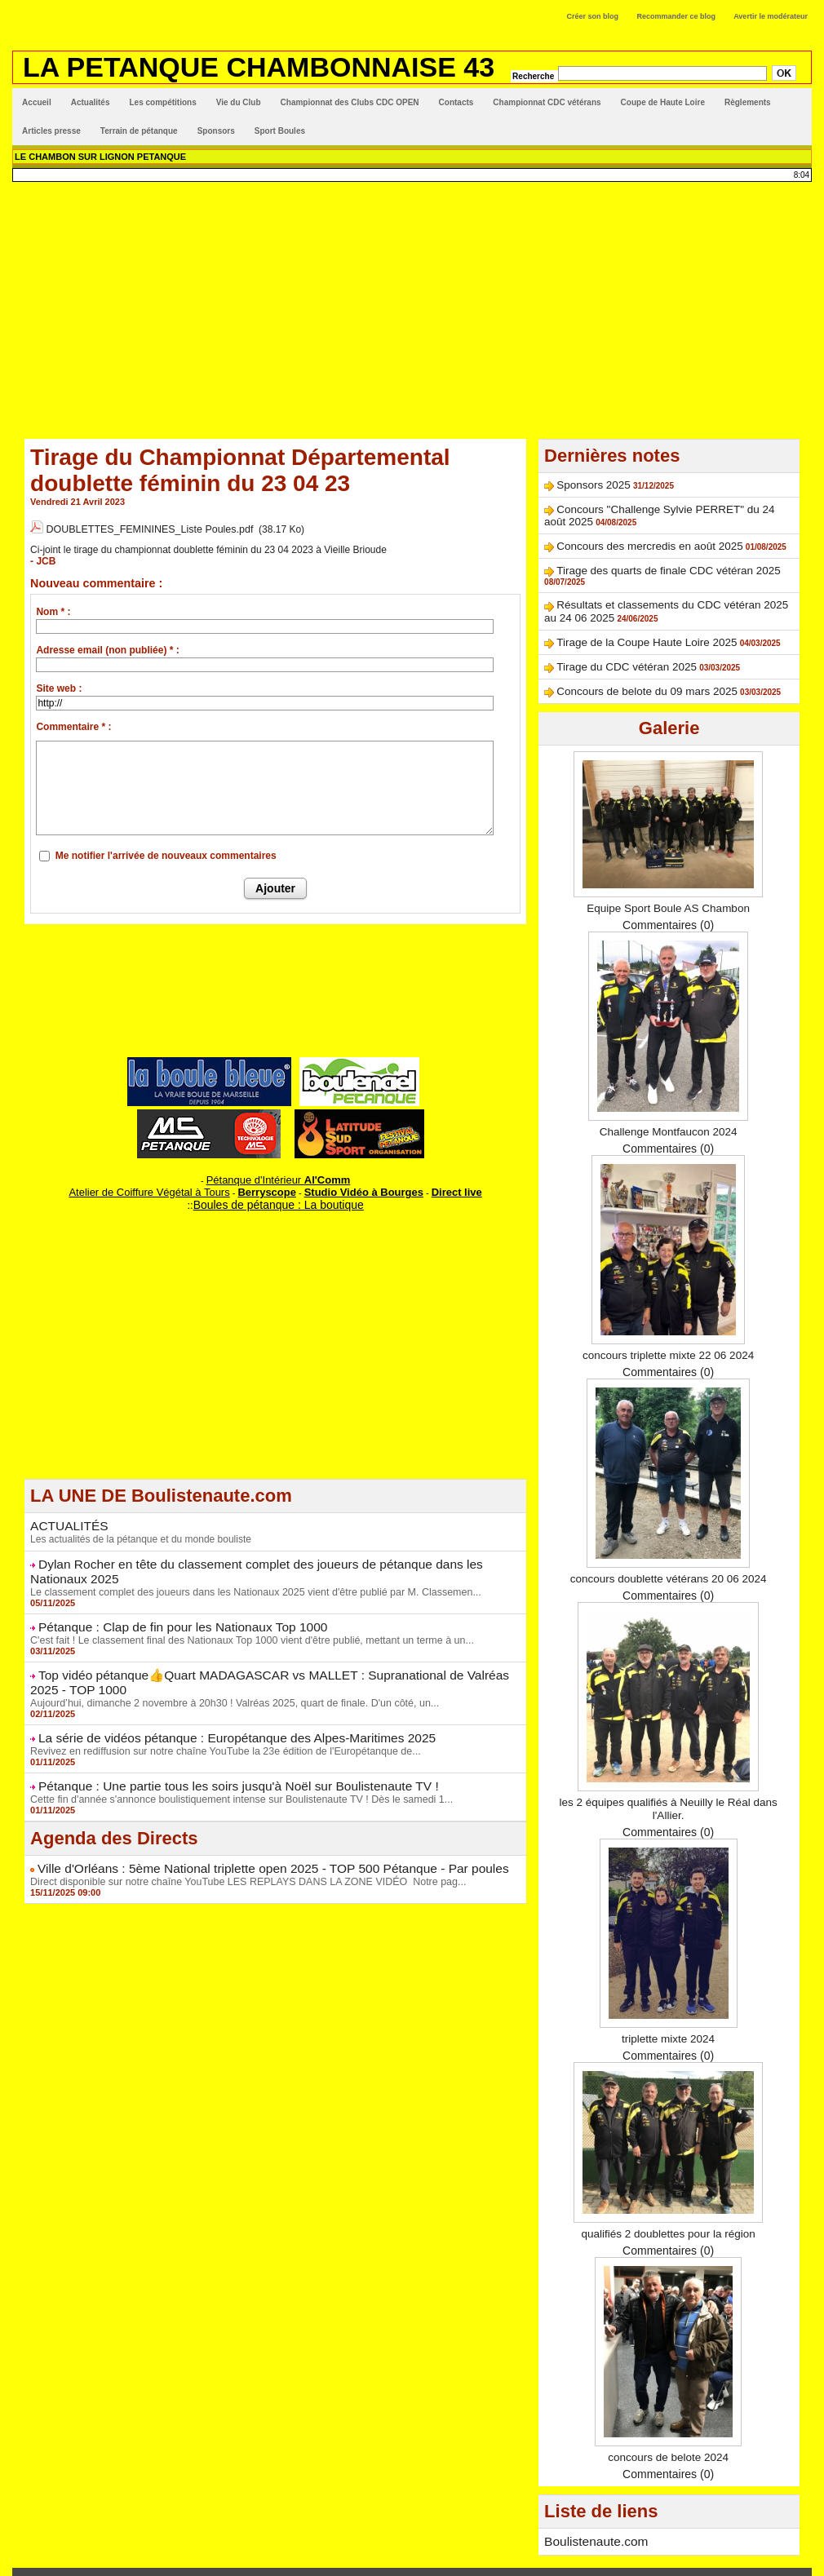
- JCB (42, 555)
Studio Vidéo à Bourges (350, 1181)
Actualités (90, 102)
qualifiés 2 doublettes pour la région (668, 2205)
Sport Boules (280, 130)
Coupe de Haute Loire (663, 102)
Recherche (534, 76)
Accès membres (412, 2556)
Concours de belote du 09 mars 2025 (623, 664)
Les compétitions (162, 102)
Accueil (36, 102)
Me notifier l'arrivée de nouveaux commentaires (166, 849)
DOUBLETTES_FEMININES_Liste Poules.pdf (145, 527)
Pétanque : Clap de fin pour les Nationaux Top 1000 (168, 1608)
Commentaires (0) (668, 897)
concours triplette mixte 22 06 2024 (668, 1327)
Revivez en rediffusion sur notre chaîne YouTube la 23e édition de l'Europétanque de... (217, 1727)
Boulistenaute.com (591, 2513)
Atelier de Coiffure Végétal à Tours (167, 1181)
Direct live (431, 1181)
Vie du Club (238, 102)
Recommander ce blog (676, 16)
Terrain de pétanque (139, 130)
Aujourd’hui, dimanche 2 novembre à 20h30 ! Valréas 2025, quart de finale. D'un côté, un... (226, 1680)
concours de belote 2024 (667, 2429)
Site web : (59, 682)
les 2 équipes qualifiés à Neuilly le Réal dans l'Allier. (669, 1781)
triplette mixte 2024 (668, 2010)
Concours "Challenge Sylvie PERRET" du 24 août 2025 (656, 506)
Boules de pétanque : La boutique (278, 1192)
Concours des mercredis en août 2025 (625, 539)
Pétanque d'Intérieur (278, 1171)
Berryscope (268, 1181)
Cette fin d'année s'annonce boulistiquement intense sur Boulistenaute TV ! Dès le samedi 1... (233, 1773)
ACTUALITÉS (65, 1512)
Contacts (456, 102)
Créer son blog (592, 16)
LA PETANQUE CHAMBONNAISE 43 (258, 66)
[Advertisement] (412, 304)
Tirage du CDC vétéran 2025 (608, 641)
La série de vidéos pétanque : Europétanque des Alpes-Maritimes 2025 (218, 1714)
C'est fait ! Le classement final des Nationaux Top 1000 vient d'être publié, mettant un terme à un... (243, 1621)
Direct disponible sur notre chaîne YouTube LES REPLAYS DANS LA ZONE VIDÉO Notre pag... (240, 1854)
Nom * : (53, 605)
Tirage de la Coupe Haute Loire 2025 (623, 618)
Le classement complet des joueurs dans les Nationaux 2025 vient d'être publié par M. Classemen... (246, 1574)
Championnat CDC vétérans (546, 102)
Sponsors (216, 130)
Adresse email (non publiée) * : (107, 643)
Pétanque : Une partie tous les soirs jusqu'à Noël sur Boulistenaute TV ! (219, 1761)
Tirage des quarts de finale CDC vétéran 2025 (639, 562)
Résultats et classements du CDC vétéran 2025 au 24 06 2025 (669, 585)
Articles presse (51, 130)
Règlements (747, 102)
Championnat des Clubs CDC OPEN (350, 102)
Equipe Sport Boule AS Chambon (668, 880)
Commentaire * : (73, 720)
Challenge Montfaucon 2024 (668, 1103)
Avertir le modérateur (770, 16)
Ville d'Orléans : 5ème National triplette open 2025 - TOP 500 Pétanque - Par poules (250, 1841)
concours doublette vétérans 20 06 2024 (668, 1550)
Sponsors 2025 (583, 484)
